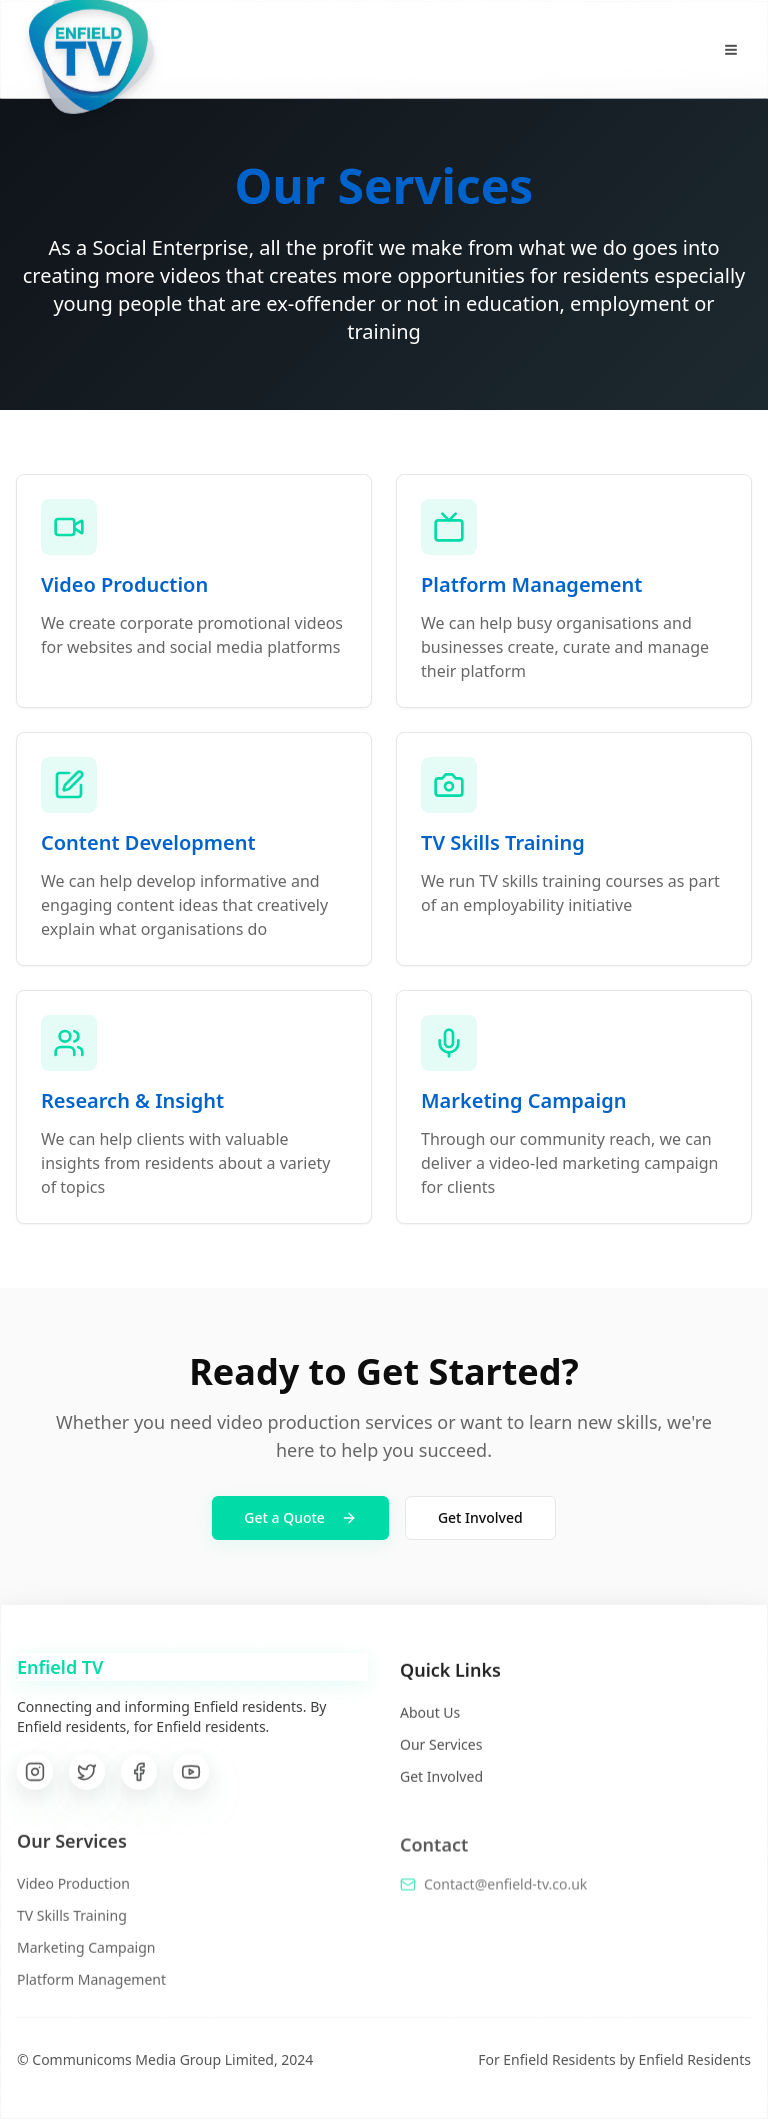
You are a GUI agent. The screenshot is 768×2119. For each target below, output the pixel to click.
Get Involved (480, 1517)
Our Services (441, 1753)
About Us (430, 1721)
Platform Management (91, 1989)
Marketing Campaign (86, 1957)
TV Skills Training (72, 1925)
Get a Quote (300, 1517)
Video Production (73, 1893)
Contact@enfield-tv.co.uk (505, 1895)
